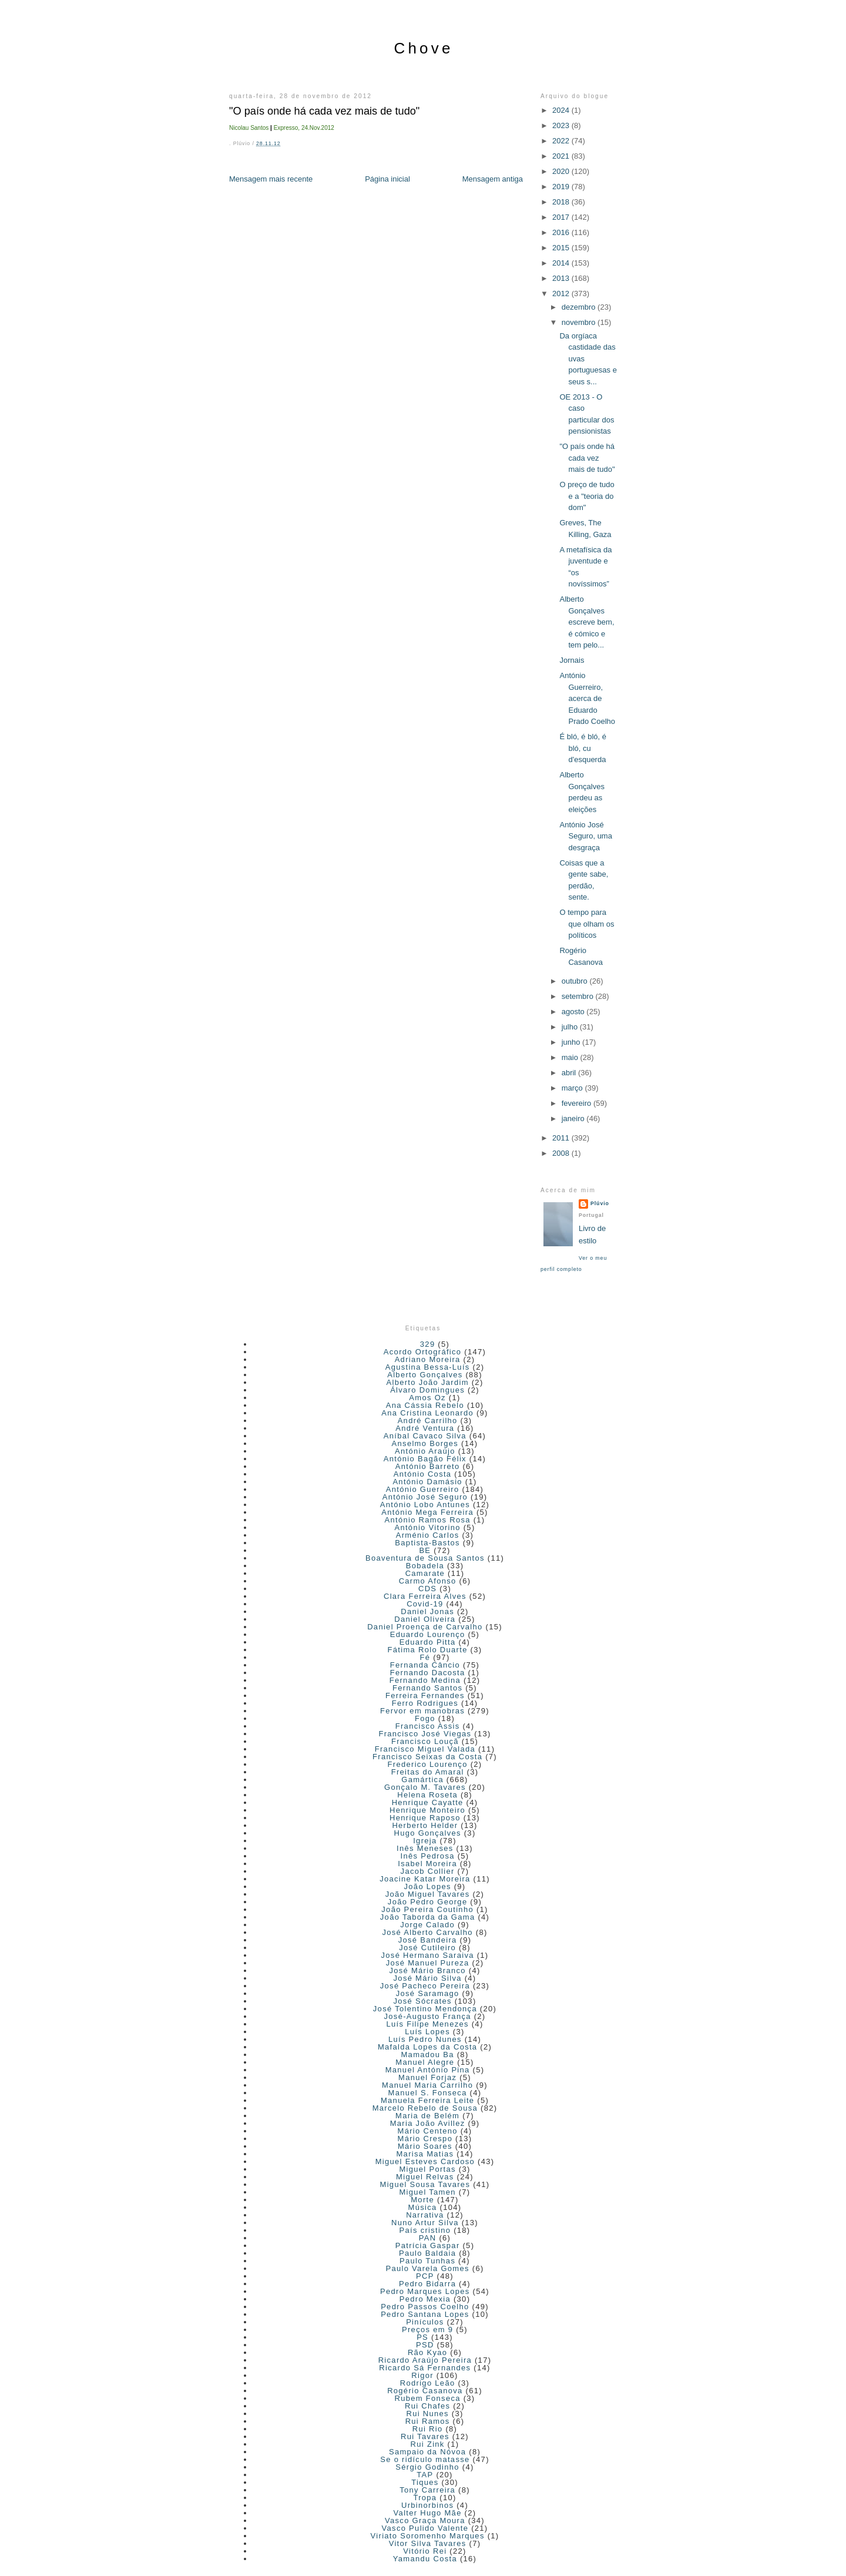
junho (572, 1042)
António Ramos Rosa (428, 1519)
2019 (562, 186)
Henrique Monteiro (427, 1810)
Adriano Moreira (428, 1359)
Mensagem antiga (492, 179)
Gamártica (422, 1779)
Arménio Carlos (427, 1535)
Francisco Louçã (425, 1741)
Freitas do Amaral (427, 1771)
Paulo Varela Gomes (427, 2268)
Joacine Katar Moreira (425, 1878)
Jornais (571, 660)
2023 (562, 125)
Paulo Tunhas (427, 2260)
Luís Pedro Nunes (425, 2039)
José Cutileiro (427, 1947)
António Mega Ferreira (427, 1512)
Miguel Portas (427, 2169)
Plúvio (599, 1203)
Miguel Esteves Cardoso (425, 2161)
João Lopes (427, 1886)
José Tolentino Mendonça (425, 2008)
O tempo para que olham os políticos (586, 924)
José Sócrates (422, 2001)
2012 (562, 293)
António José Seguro (425, 1496)
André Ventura (424, 1428)
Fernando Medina (425, 1680)
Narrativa (425, 2215)
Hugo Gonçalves (427, 1833)
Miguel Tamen (427, 2192)
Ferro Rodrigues (425, 1703)
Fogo (425, 1718)
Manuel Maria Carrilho (427, 2085)
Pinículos (425, 2321)
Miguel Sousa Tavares (425, 2184)
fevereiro (577, 1103)
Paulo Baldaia (427, 2253)
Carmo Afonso (427, 1581)
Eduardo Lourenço (427, 1634)
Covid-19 (425, 1603)
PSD (425, 2344)
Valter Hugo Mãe (428, 2512)
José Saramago (427, 1993)
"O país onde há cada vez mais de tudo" (324, 111)
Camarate (425, 1573)
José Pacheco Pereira (425, 1985)
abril (570, 1072)
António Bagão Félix (425, 1458)
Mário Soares (425, 2146)
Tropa (425, 2497)
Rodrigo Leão (427, 2383)
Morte (422, 2199)
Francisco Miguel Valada (425, 1749)
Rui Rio (427, 2428)
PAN (428, 2237)
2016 (562, 232)
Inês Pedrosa (428, 1856)
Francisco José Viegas (424, 1733)
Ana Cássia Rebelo (425, 1405)
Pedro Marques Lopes (425, 2291)
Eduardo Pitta (428, 1642)
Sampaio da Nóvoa (427, 2451)
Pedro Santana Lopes (425, 2314)
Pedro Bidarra (427, 2283)
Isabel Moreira (427, 1863)
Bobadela (425, 1565)
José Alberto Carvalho (427, 1932)
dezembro (579, 307)
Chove (423, 48)
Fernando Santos (427, 1687)
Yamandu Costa (425, 2558)
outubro (576, 981)
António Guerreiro (422, 1489)
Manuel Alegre (424, 2062)
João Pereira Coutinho (427, 1909)
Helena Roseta (427, 1794)
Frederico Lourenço (428, 1764)
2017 (562, 217)
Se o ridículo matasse (424, 2459)
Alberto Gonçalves (424, 1374)
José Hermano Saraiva (427, 1955)
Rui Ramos (427, 2421)
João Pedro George (428, 1901)
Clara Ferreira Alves (425, 1596)
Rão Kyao (428, 2352)
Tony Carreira (427, 2490)
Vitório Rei (424, 2551)
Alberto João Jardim (427, 1382)
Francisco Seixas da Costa (427, 1756)
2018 (562, 201)
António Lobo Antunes (425, 1504)
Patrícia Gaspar (427, 2245)
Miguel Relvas (425, 2176)
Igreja (425, 1840)
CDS (427, 1588)
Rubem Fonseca (428, 2398)
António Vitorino (427, 1527)
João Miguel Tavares (427, 1894)
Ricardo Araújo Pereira (425, 2360)
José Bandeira (427, 1940)
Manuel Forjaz (427, 2077)
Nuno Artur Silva (425, 2222)
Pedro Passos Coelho (425, 2306)
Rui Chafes (427, 2405)
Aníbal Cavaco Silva (425, 1435)
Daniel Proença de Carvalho (424, 1626)
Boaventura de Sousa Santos (425, 1558)
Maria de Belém (427, 2115)
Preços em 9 (427, 2329)
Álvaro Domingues (427, 1390)
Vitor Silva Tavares (427, 2543)
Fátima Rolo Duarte (428, 1649)
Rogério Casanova (424, 2390)
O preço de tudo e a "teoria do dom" (586, 496)
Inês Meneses (425, 1848)
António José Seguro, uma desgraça (585, 836)
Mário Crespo (425, 2138)
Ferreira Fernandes (425, 1695)
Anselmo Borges (425, 1443)
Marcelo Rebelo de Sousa (425, 2108)
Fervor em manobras (422, 1710)
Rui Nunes (427, 2413)
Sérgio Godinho (427, 2467)
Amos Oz (427, 1397)
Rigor (422, 2375)
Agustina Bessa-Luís (427, 1367)
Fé (424, 1657)
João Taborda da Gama (427, 1917)
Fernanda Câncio (425, 1665)
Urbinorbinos (427, 2505)
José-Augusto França (427, 2016)
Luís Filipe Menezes (427, 2024)
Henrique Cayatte (428, 1802)
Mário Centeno (428, 2130)
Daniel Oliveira (424, 1619)
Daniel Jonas (427, 1611)
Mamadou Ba (427, 2054)
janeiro (574, 1118)
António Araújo (425, 1451)
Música (422, 2207)
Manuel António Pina (427, 2069)
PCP (425, 2276)
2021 (562, 156)
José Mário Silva (428, 1978)
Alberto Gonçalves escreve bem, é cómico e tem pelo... (586, 622)
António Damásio (427, 1481)
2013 (562, 278)
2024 (562, 110)
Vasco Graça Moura (425, 2520)
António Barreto (427, 1466)
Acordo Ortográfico (423, 1351)
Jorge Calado (427, 1924)
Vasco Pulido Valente (425, 2528)
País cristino (425, 2230)
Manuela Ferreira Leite (427, 2100)
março (573, 1088)
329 (427, 1344)
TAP (425, 2474)
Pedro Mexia (425, 2299)
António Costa (423, 1474)
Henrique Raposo (425, 1817)
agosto (574, 1011)
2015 (562, 247)
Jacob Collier (428, 1871)
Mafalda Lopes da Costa (428, 2046)
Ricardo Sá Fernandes (425, 2367)
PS (422, 2337)
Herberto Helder (425, 1825)
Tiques (424, 2482)
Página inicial (387, 179)
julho (571, 1026)
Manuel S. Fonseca (427, 2092)
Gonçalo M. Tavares (425, 1787)
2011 (562, 1137)
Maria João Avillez (427, 2123)
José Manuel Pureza (427, 1962)
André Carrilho (428, 1420)
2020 (562, 171)
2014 (562, 263)
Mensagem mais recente (271, 179)
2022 (562, 140)
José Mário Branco (427, 1970)
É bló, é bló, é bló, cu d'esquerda (582, 748)
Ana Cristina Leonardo (427, 1412)
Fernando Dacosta (427, 1672)
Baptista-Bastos (427, 1542)
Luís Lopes (427, 2031)
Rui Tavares (425, 2436)
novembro (579, 322)
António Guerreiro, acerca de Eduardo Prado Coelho (587, 698)
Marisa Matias (425, 2153)
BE (425, 1550)
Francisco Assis (427, 1726)
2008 (562, 1153)
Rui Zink (428, 2444)
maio (571, 1057)
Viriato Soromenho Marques (428, 2535)
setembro (579, 996)
